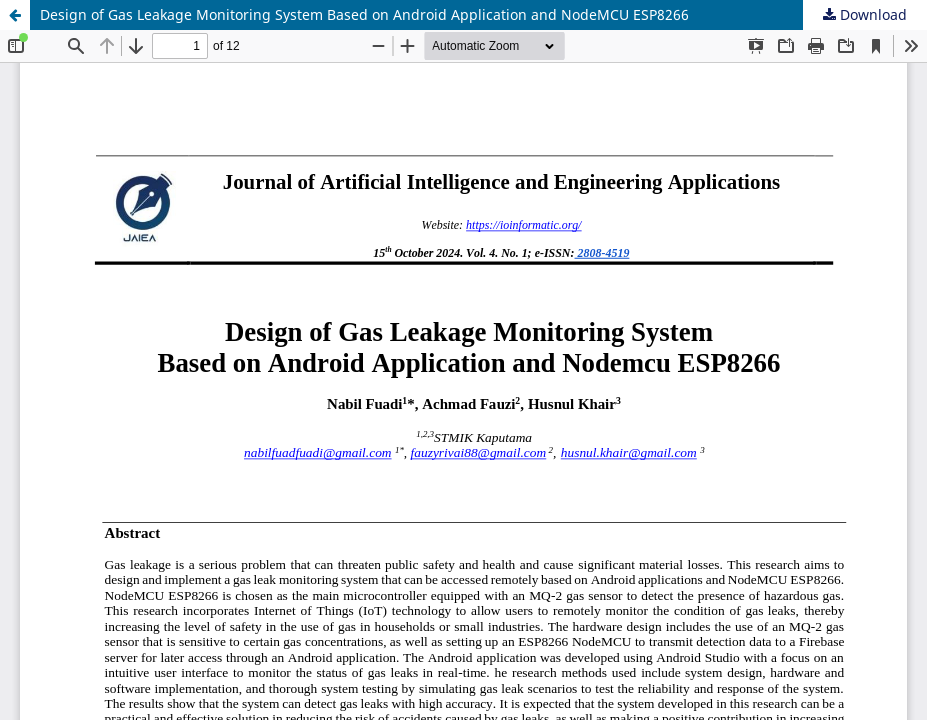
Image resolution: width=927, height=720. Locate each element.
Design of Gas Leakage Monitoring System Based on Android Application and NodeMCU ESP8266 (364, 14)
